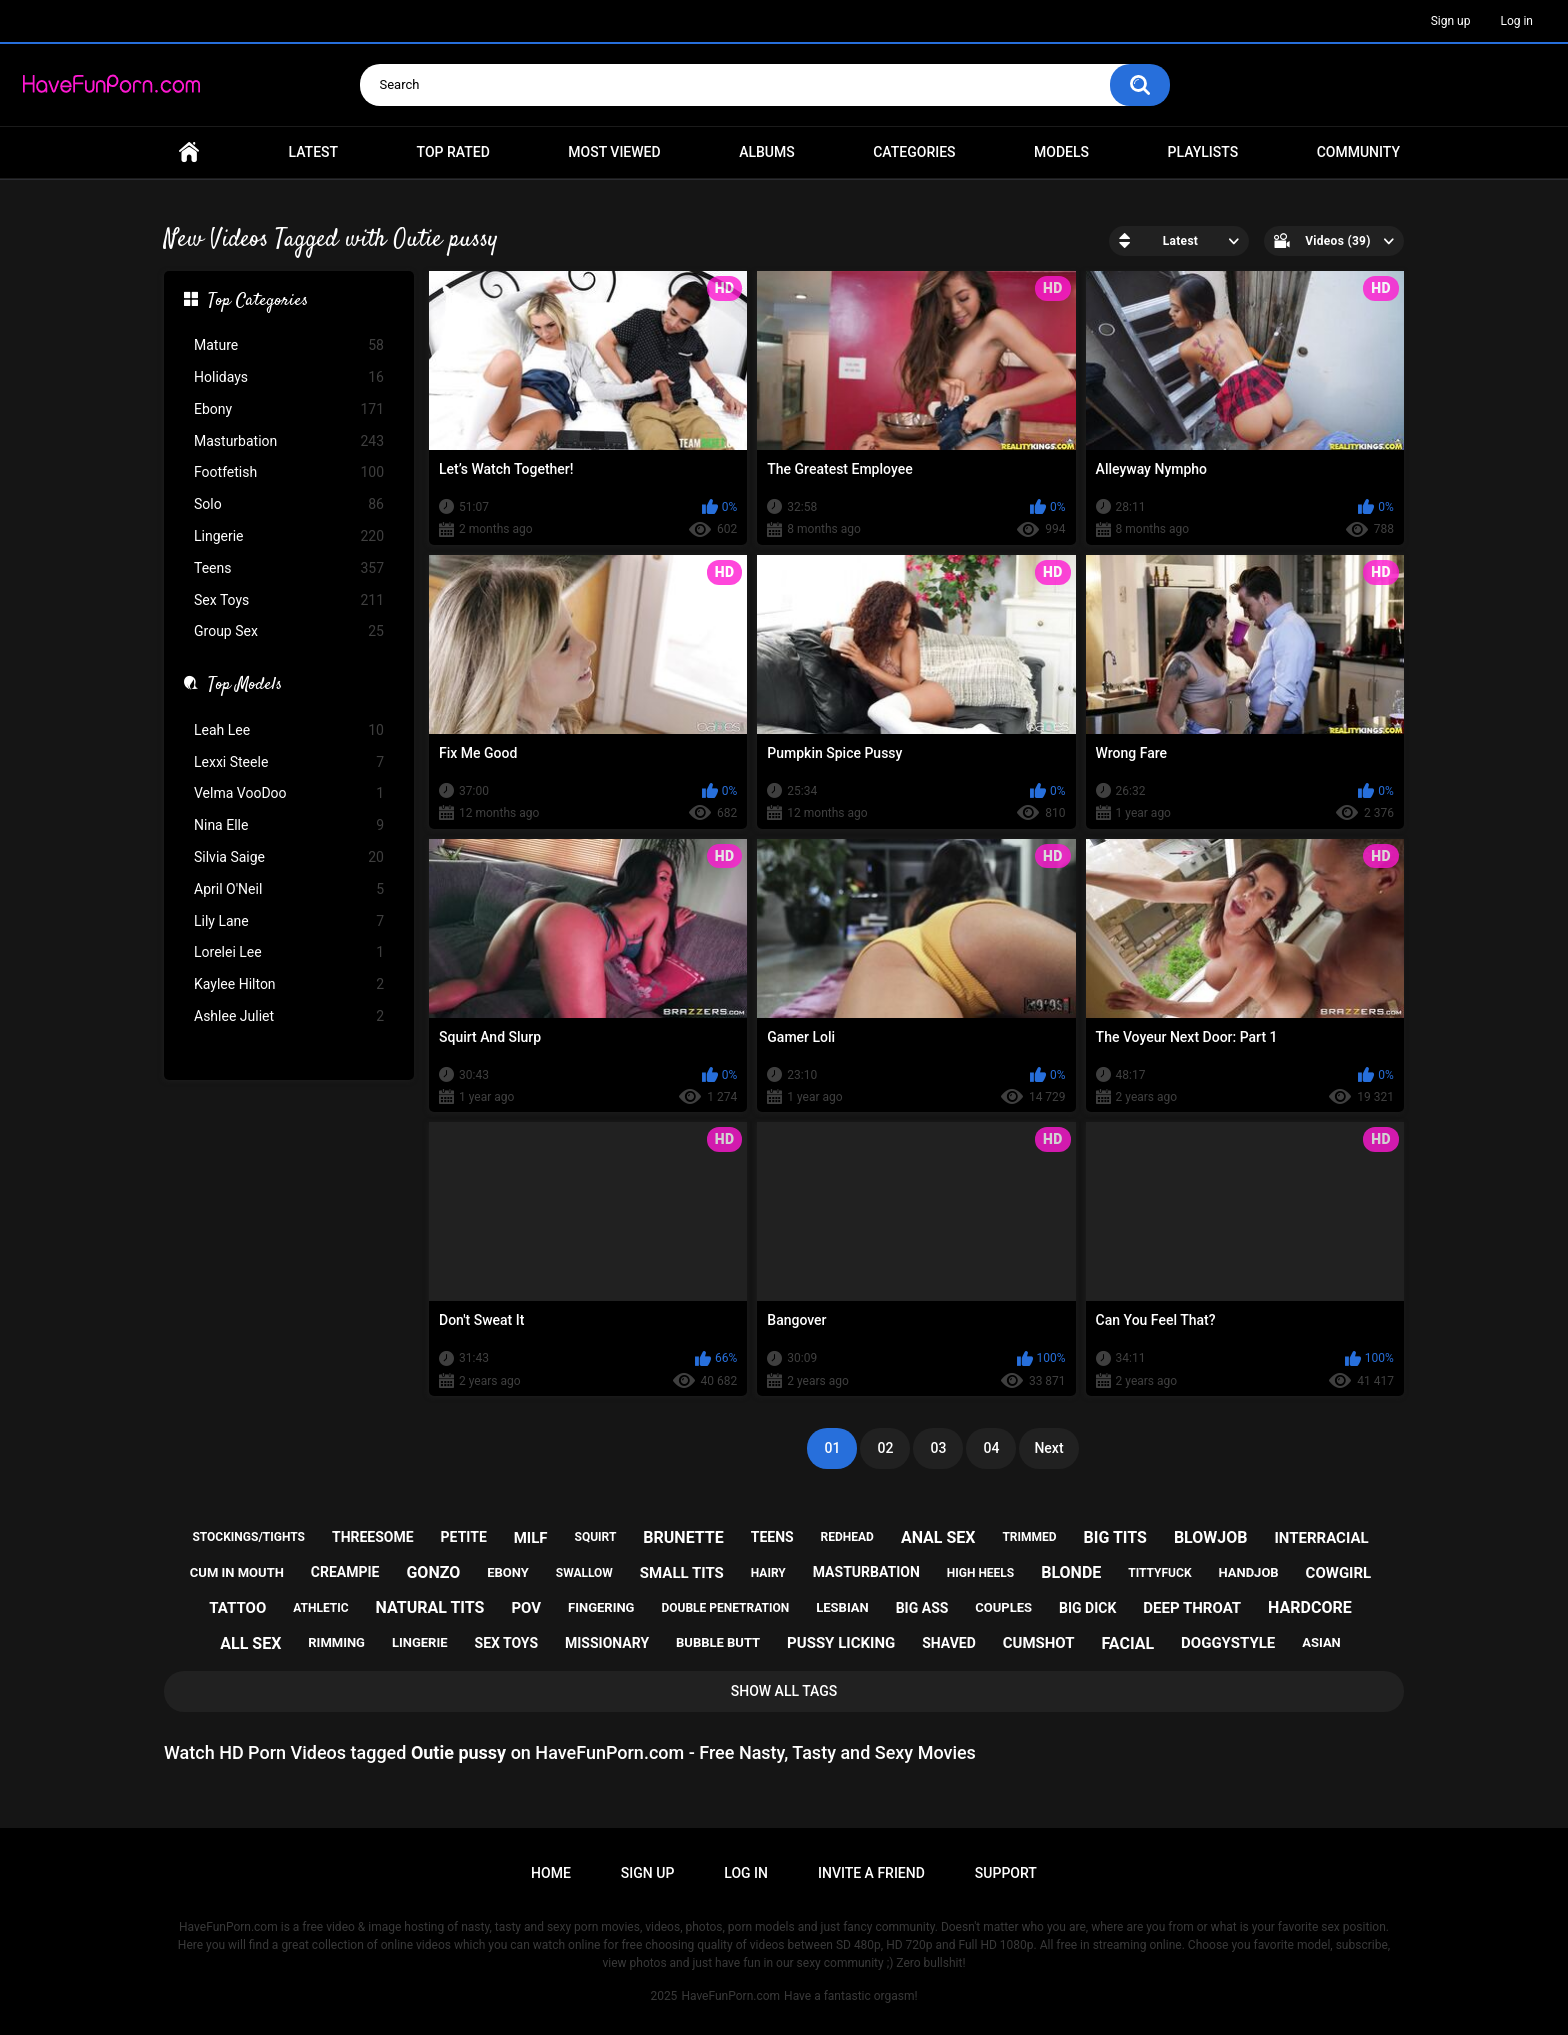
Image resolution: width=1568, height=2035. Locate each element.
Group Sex (289, 631)
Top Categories (258, 302)
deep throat (1192, 1608)
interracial (1321, 1538)
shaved (949, 1643)
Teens (289, 568)
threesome (373, 1537)
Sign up (1451, 21)
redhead (847, 1537)
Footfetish (289, 472)
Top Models (245, 686)
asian (1321, 1642)
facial (1127, 1643)
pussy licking (841, 1643)
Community (1358, 152)
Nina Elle (289, 825)
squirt (596, 1537)
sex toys (507, 1643)
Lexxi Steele (289, 762)
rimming (336, 1642)
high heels (980, 1573)
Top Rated (453, 152)
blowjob (1211, 1537)
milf (531, 1538)
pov (526, 1608)
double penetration (725, 1608)
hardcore (1310, 1607)
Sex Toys (289, 600)
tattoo (237, 1608)
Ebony (289, 409)
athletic (320, 1608)
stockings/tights (248, 1537)
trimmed (1029, 1537)
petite (464, 1537)
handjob (1248, 1572)
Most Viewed (614, 152)
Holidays (289, 377)
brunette (683, 1537)
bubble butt (718, 1642)
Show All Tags (784, 1691)
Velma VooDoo (289, 793)
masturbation (866, 1572)
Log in (1516, 21)
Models (1061, 152)
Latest (314, 152)
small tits (682, 1573)
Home (189, 152)
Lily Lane (289, 921)
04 (991, 1448)
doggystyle (1228, 1643)
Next (1048, 1448)
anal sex (938, 1537)
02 (885, 1448)
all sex (250, 1643)
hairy (768, 1573)
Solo (289, 504)
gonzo (433, 1572)
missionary (607, 1643)
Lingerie (289, 536)
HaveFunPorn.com (730, 1996)
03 (938, 1448)
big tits (1115, 1537)
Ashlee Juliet (289, 1016)
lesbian (842, 1607)
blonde (1071, 1572)
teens (772, 1537)
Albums (767, 152)
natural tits (430, 1607)
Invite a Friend (871, 1873)
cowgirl (1339, 1573)
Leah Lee (289, 730)
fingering (601, 1607)
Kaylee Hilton (289, 984)
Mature (289, 345)
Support (1006, 1873)
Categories (914, 152)
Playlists (1203, 152)
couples (1003, 1607)
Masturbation (289, 441)
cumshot (1039, 1643)
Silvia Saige (289, 857)
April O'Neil (289, 889)
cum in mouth (237, 1572)
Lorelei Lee (289, 952)
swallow (584, 1573)
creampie (345, 1572)
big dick (1087, 1608)
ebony (508, 1572)
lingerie (420, 1642)
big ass (922, 1608)
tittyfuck (1159, 1573)
